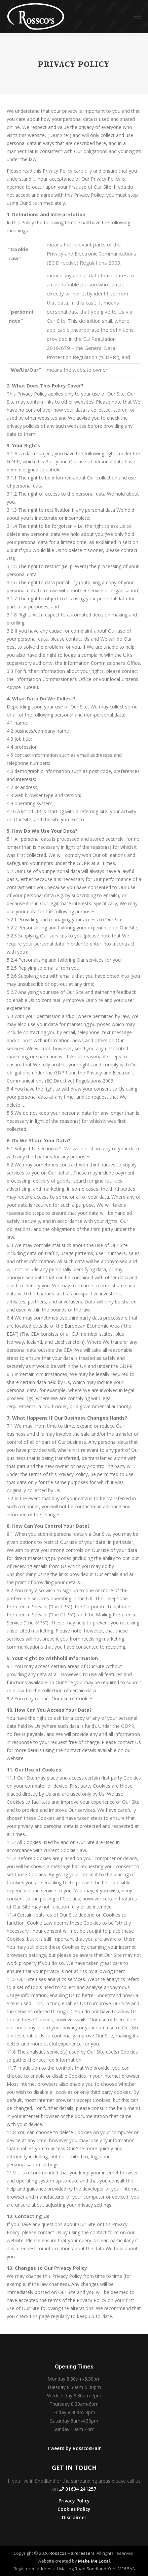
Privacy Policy (74, 2500)
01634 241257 (77, 2489)
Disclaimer (74, 2517)
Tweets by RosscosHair (74, 2448)
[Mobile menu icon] (137, 16)
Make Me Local (94, 2561)
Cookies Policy (74, 2509)
